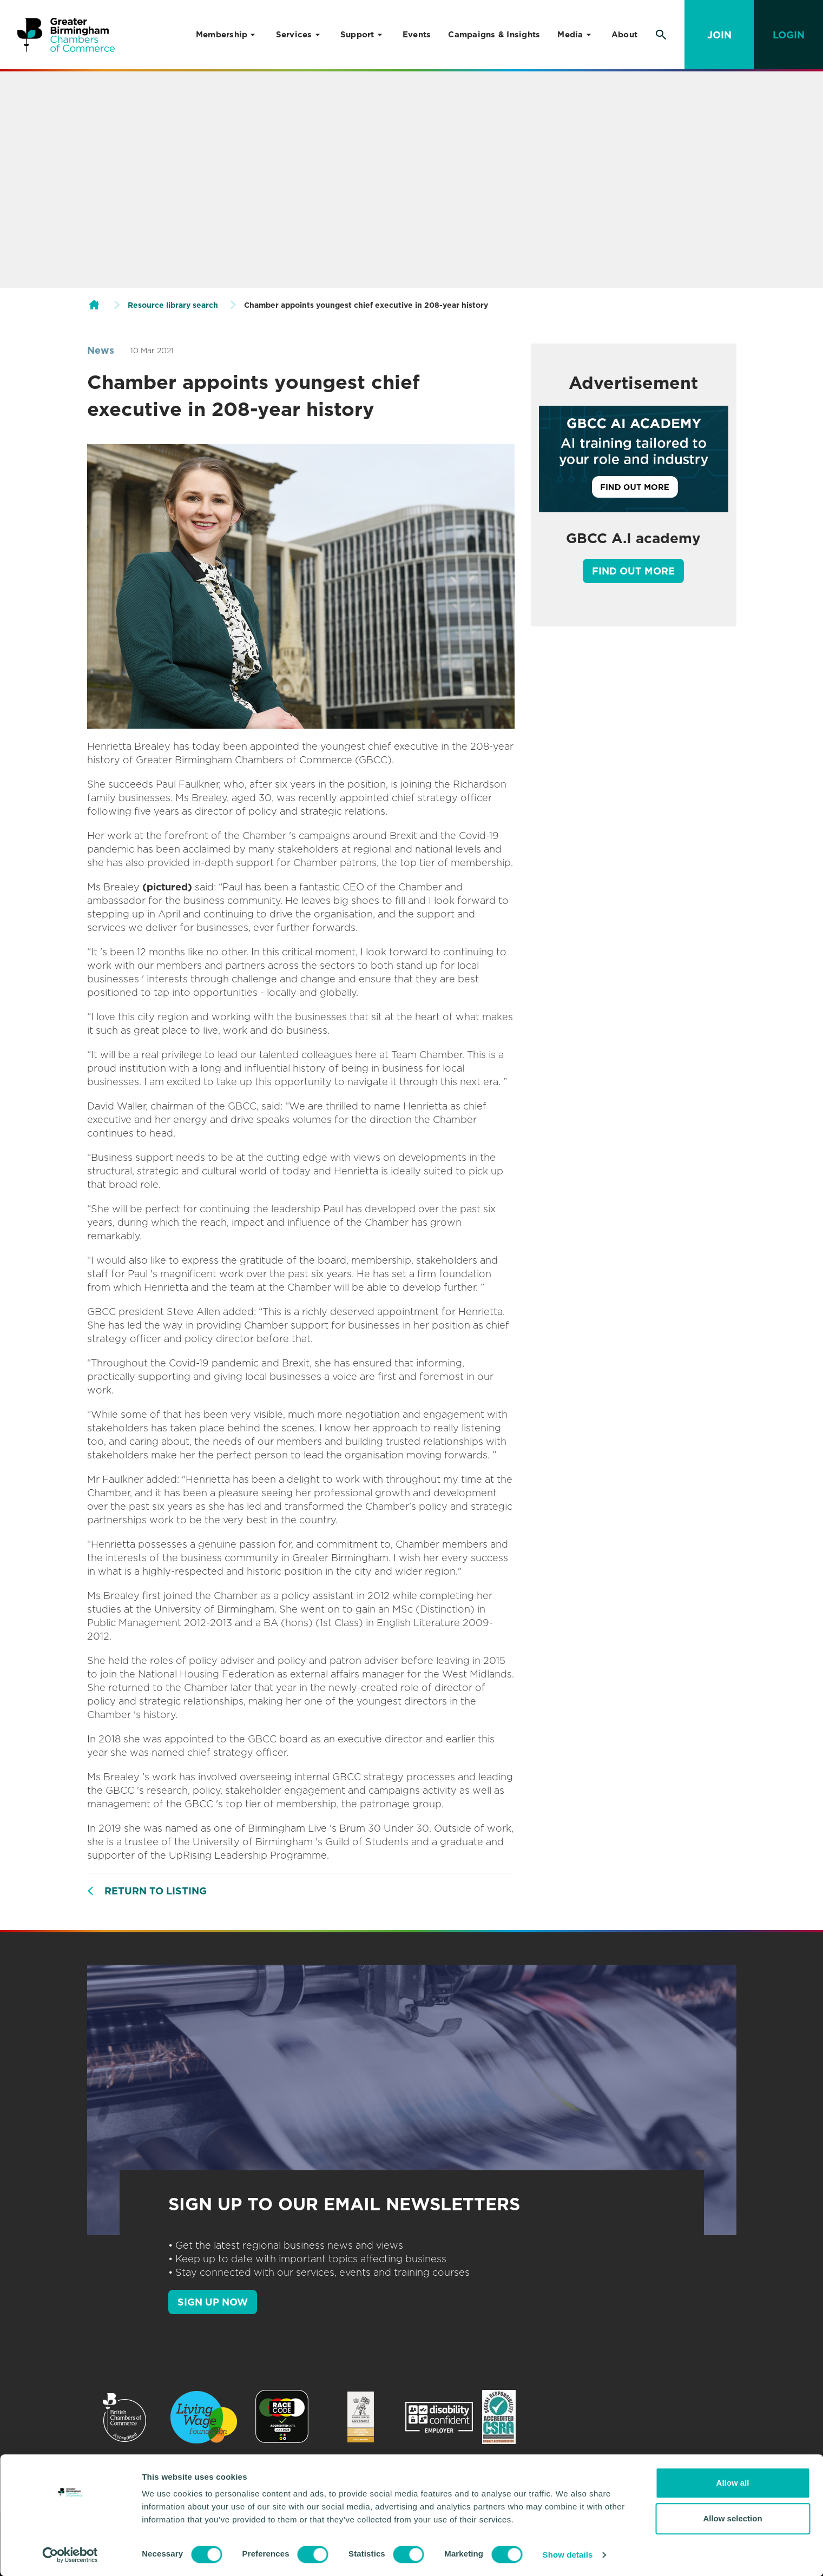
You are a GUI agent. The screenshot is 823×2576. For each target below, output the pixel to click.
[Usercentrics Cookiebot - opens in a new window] (70, 2555)
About (624, 34)
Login (789, 35)
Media (570, 34)
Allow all (732, 2482)
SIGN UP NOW (212, 2302)
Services (294, 34)
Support (357, 34)
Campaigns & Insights (494, 34)
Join (719, 35)
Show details (568, 2554)
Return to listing (155, 1891)
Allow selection (732, 2518)
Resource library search (173, 305)
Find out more (633, 571)
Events (417, 34)
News (100, 350)
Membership (222, 34)
